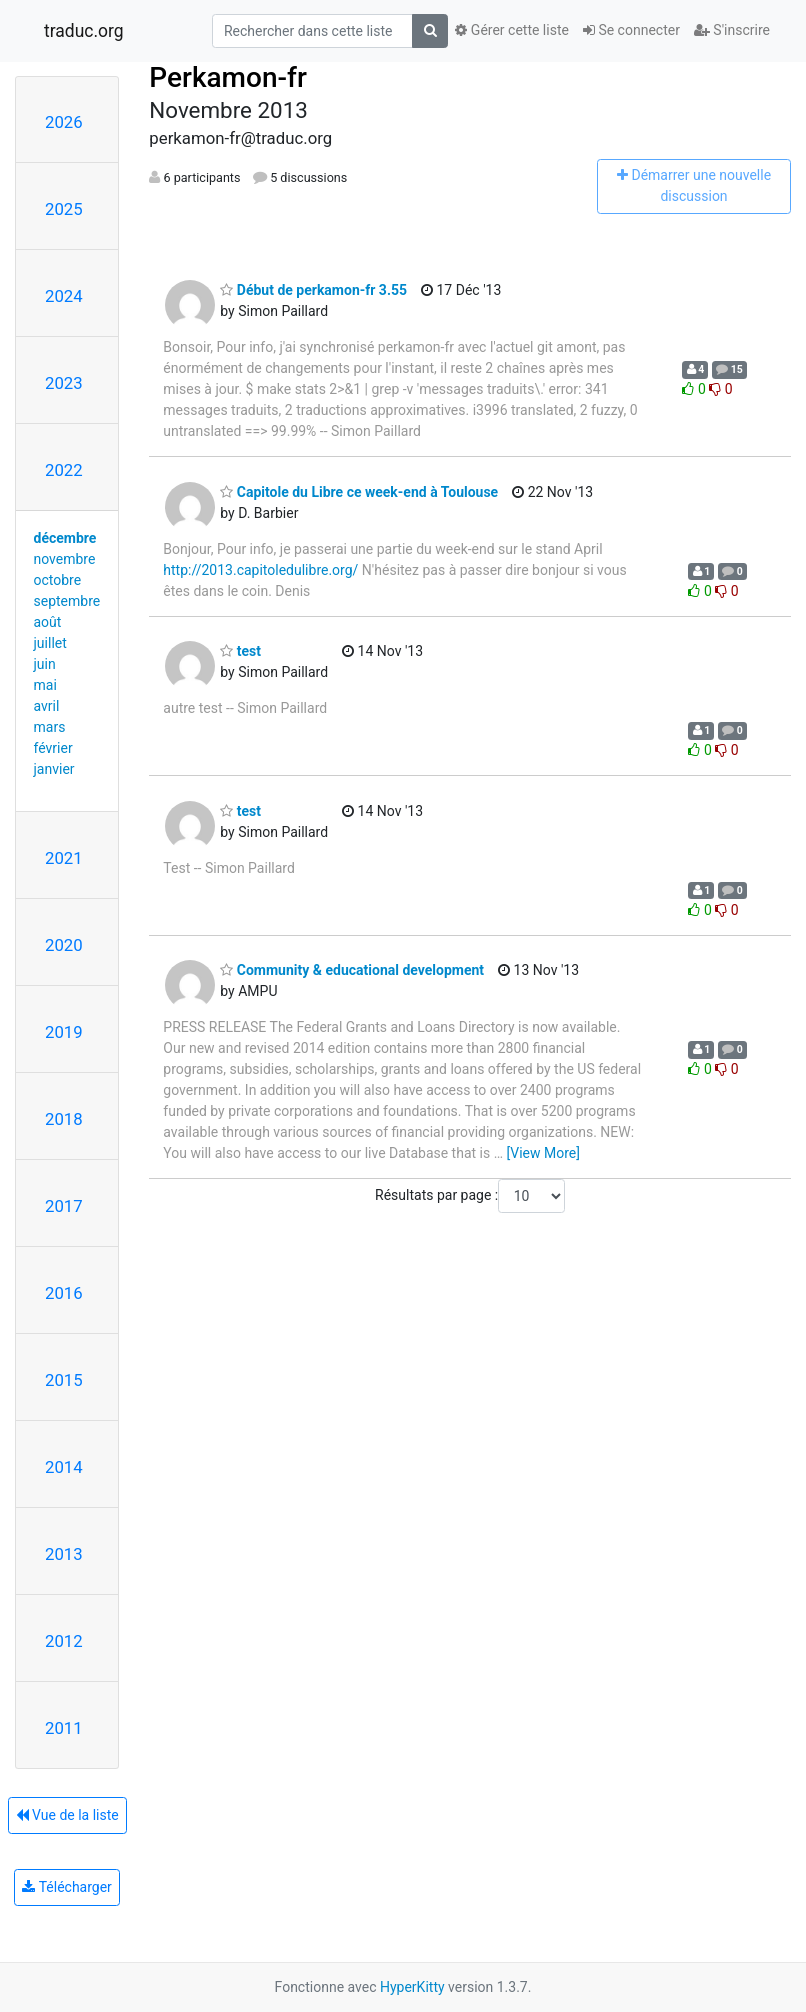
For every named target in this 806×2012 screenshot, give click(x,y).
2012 (64, 1641)
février (53, 748)
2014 (64, 1467)
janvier (54, 769)
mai (45, 685)
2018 (64, 1119)
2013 (64, 1554)
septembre (67, 601)
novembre (65, 559)
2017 (64, 1206)
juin (45, 664)
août (48, 622)
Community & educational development (352, 970)
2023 (64, 383)
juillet (50, 643)
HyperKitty (412, 1987)
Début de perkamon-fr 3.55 (313, 290)
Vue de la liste (67, 1815)
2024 (64, 296)
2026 (64, 122)
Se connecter (631, 30)
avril (47, 706)
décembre (65, 538)
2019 (64, 1032)
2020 (64, 945)
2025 (64, 209)
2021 (64, 858)
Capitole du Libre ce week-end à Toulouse (359, 492)
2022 (64, 470)
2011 (64, 1728)
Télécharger (66, 1887)
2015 (64, 1380)
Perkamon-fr (227, 77)
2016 (64, 1293)
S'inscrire (732, 30)
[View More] (543, 1153)
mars (50, 727)
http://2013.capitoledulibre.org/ (260, 570)
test (240, 651)
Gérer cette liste (512, 30)
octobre (58, 580)
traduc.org (84, 31)
